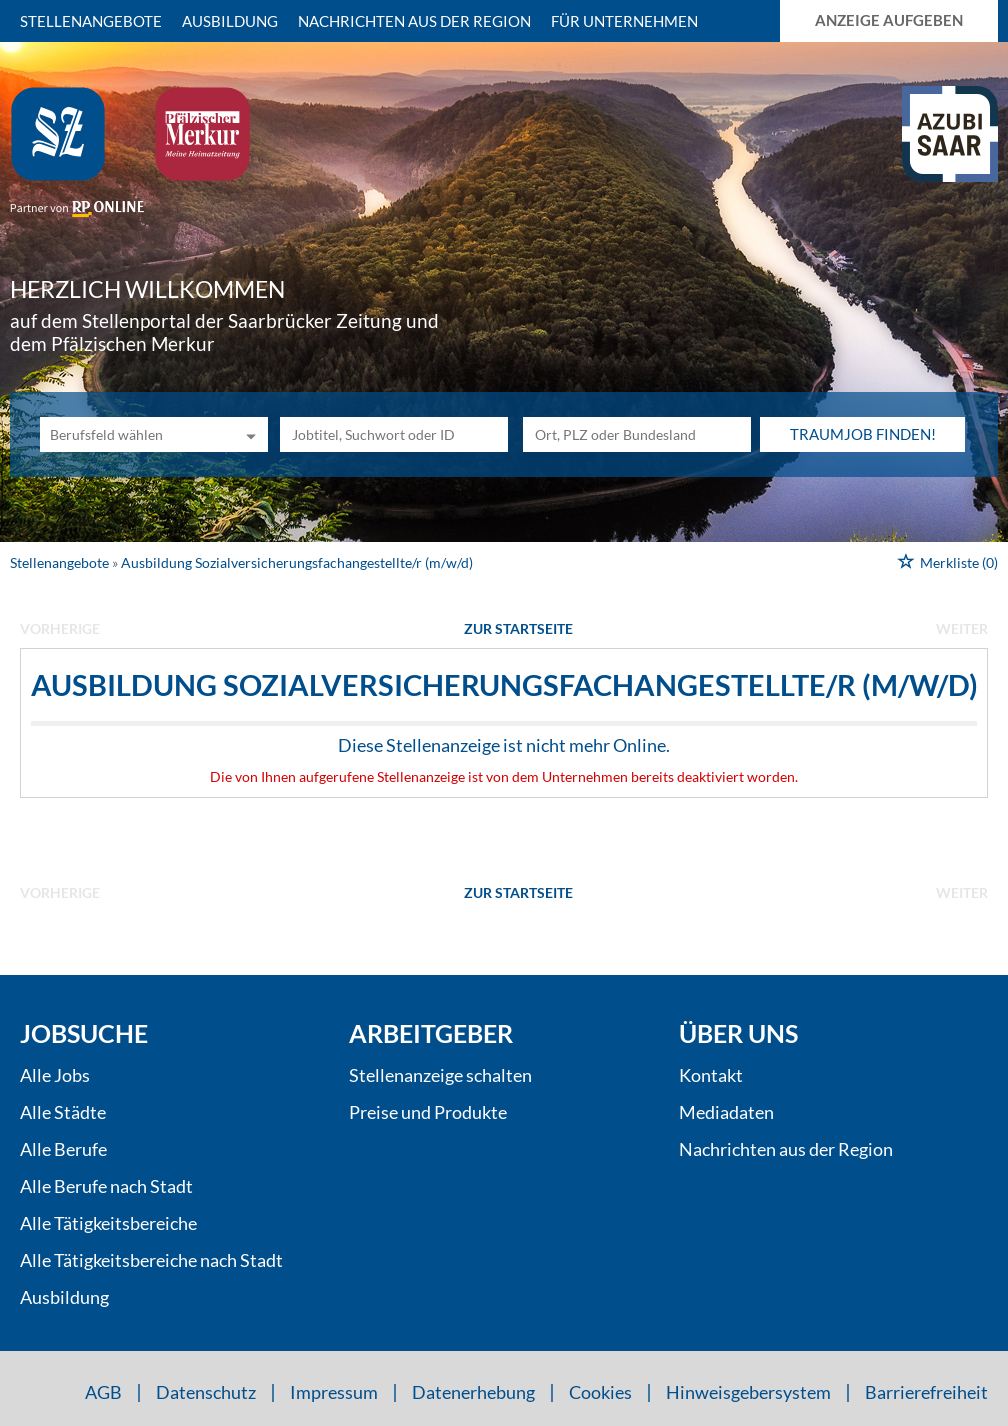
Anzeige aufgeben (889, 20)
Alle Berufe (63, 1149)
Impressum (334, 1392)
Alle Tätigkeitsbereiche (108, 1223)
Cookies (600, 1392)
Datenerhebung (473, 1392)
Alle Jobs (55, 1075)
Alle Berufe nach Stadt (106, 1186)
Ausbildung (230, 21)
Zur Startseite (518, 628)
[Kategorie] (134, 434)
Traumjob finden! (863, 434)
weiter (962, 628)
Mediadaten (726, 1112)
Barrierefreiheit (926, 1392)
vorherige (60, 628)
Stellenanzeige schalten (440, 1075)
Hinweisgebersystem (748, 1392)
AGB (103, 1392)
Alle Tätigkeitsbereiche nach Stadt (151, 1260)
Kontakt (711, 1075)
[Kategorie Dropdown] (248, 434)
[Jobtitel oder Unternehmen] (394, 434)
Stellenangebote (91, 21)
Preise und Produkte (428, 1112)
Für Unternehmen (624, 21)
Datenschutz (206, 1392)
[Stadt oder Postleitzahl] (637, 434)
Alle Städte (63, 1112)
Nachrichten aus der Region (414, 21)
